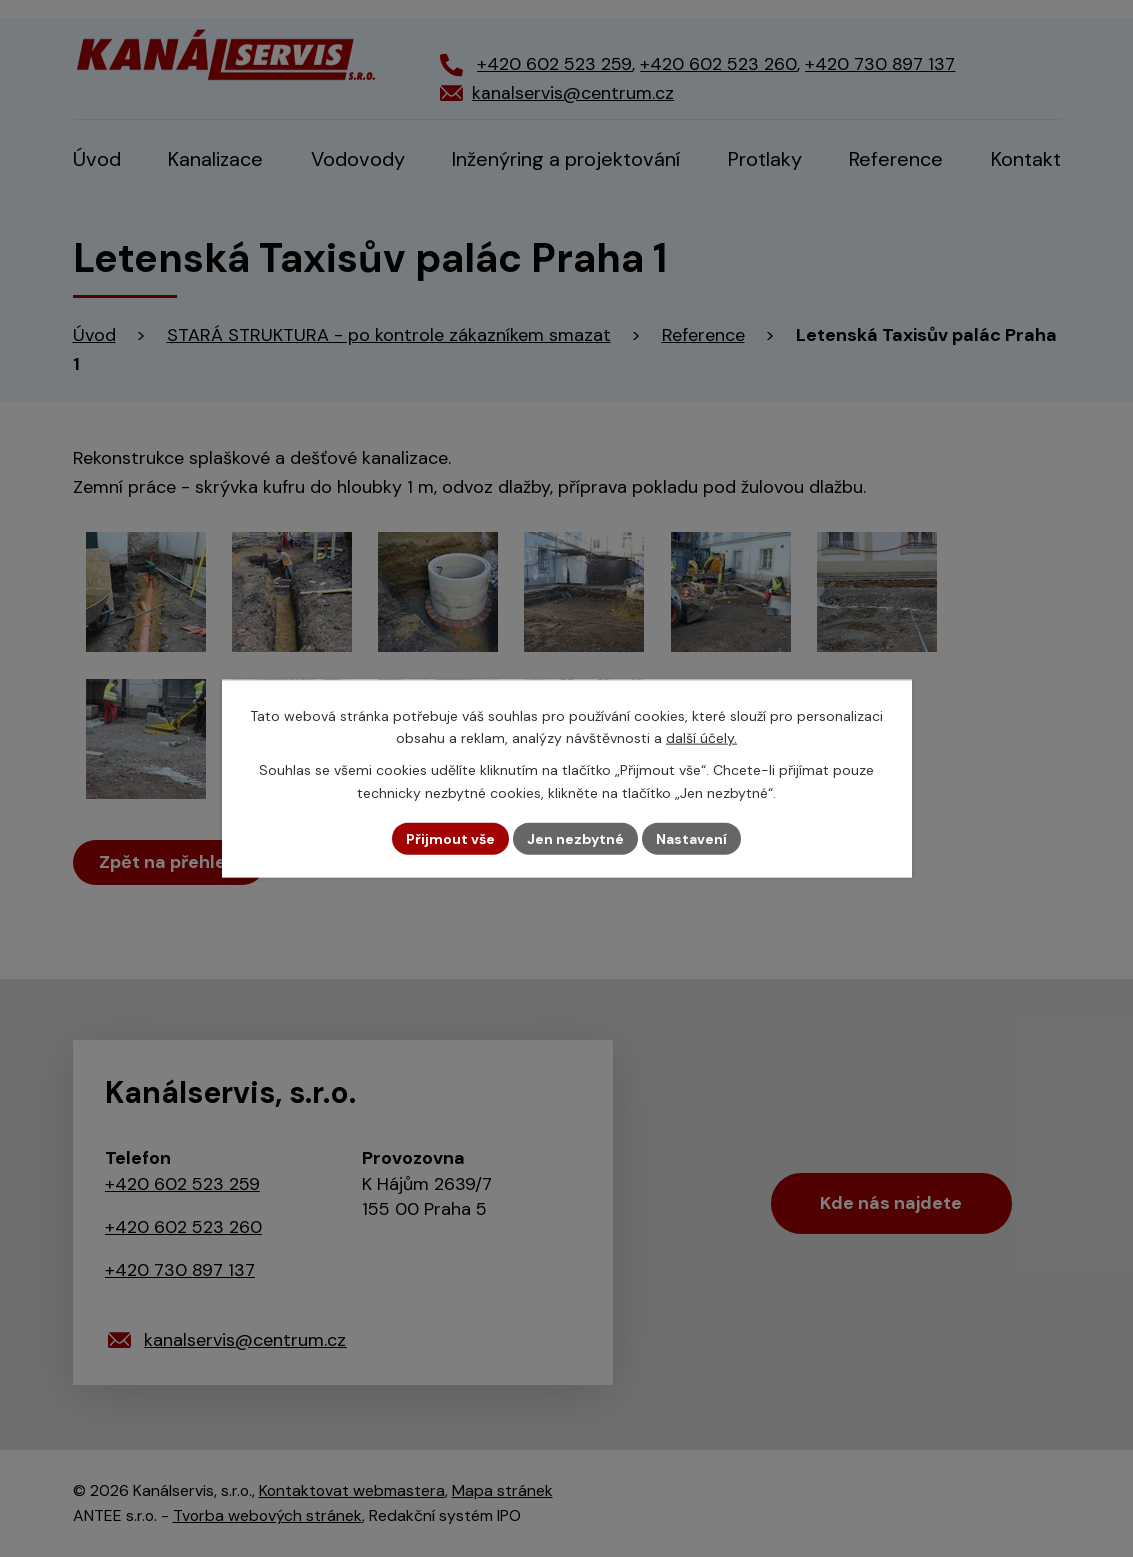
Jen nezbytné (575, 838)
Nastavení (691, 838)
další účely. (701, 738)
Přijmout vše (450, 838)
